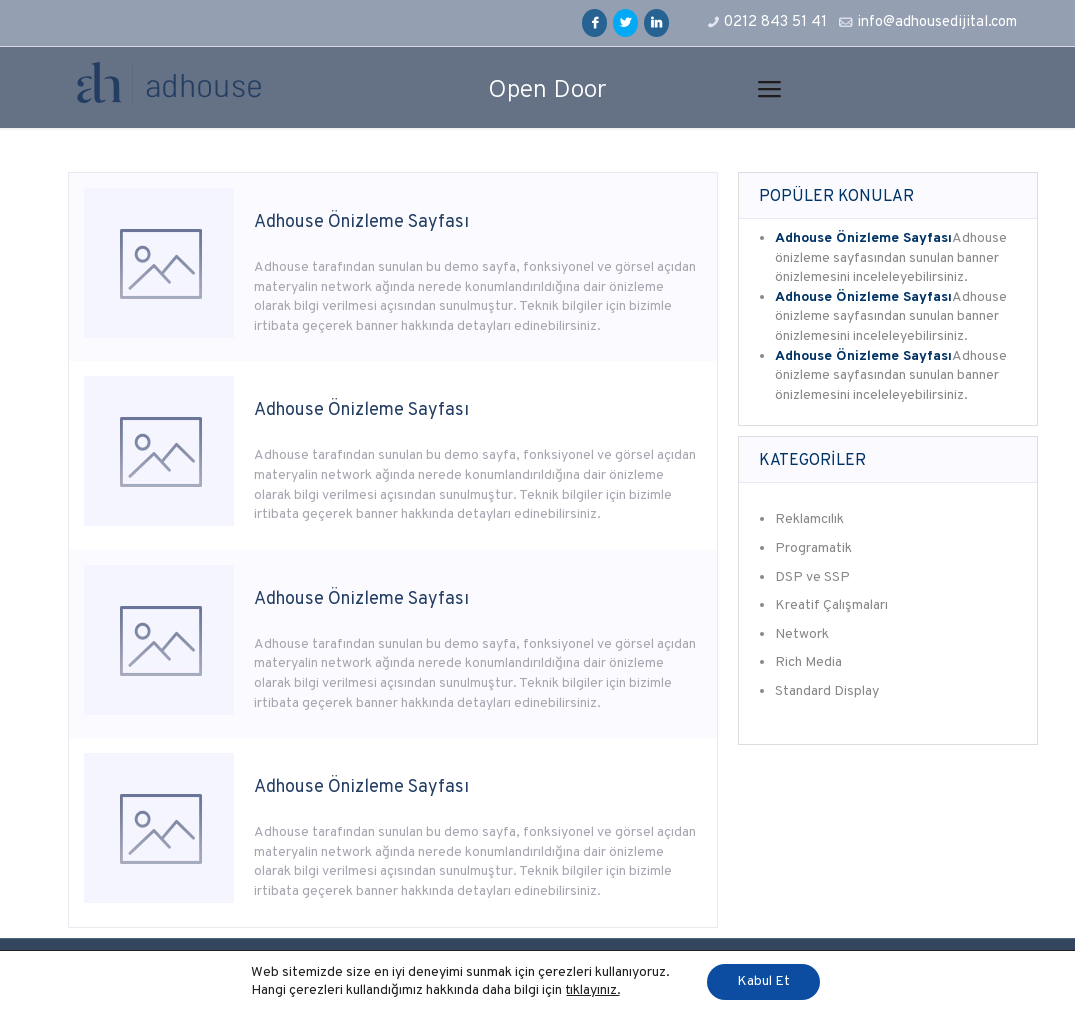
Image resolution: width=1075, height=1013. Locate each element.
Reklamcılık (809, 519)
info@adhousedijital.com (937, 22)
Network (802, 634)
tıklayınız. (593, 990)
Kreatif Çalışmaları (831, 605)
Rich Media (808, 662)
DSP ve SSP (812, 577)
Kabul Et (763, 981)
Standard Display (827, 691)
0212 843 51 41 (775, 22)
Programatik (813, 548)
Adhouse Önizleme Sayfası (361, 222)
